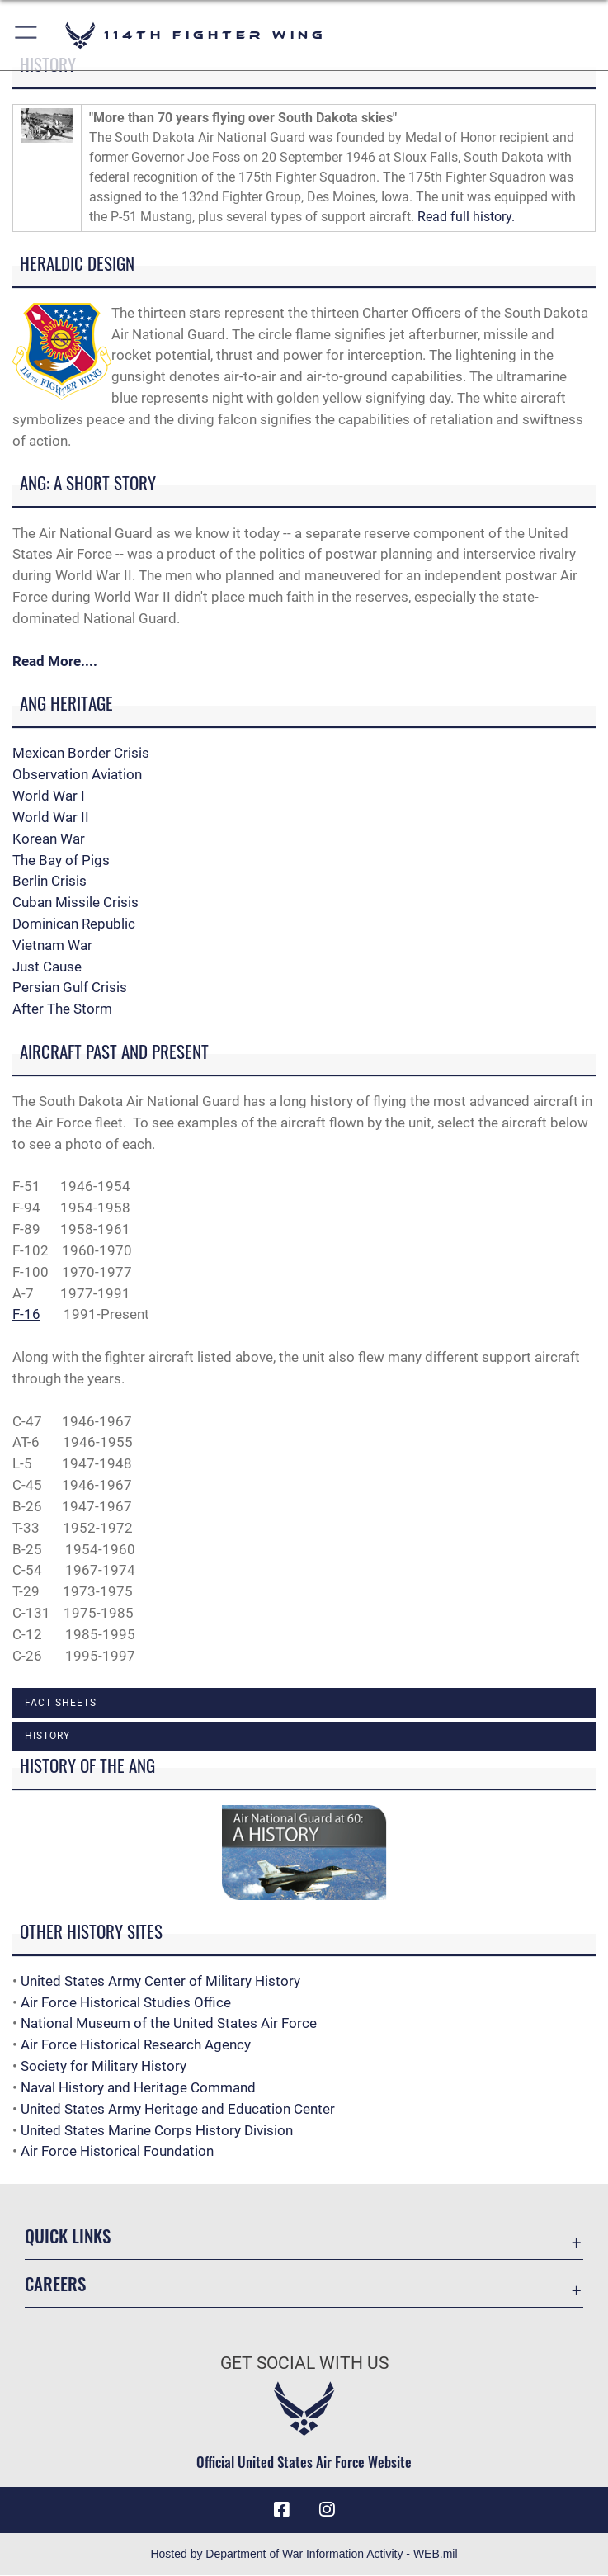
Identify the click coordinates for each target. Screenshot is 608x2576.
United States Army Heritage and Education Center (178, 2109)
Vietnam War (52, 945)
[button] (27, 35)
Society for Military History (103, 2066)
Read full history (464, 217)
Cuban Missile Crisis (75, 902)
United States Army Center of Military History (160, 1981)
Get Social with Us (304, 2363)
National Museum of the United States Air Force (169, 2023)
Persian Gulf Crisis (69, 987)
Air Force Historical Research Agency (136, 2044)
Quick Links (68, 2235)
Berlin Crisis (49, 880)
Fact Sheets (61, 1703)
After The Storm (62, 1008)
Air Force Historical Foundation (117, 2151)
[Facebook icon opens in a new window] (281, 2510)
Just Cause (47, 966)
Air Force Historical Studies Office (126, 2002)
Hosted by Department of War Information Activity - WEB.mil (303, 2554)
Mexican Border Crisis (80, 752)
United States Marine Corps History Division (157, 2130)
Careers (55, 2283)
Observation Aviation (77, 774)
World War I (48, 795)
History (47, 1736)
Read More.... (54, 661)
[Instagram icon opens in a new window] (326, 2510)
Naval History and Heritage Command (138, 2087)
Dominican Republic (73, 923)
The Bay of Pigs (61, 860)
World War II (50, 817)
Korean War (48, 838)
